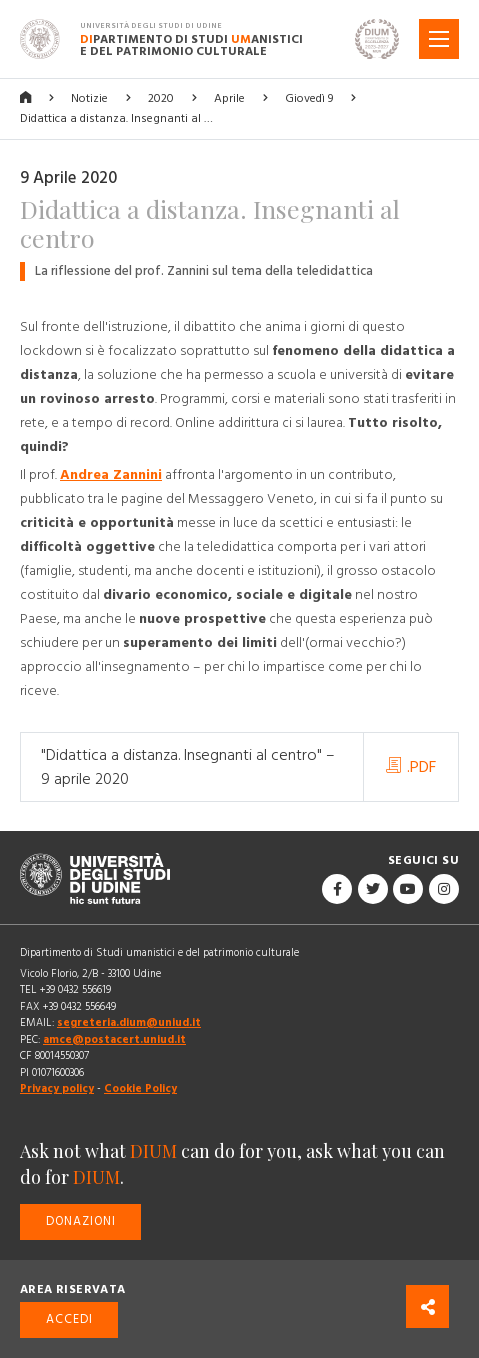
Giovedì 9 (309, 98)
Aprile (229, 98)
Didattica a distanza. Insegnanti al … (116, 118)
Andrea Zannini (111, 475)
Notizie (89, 98)
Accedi (69, 1319)
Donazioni (81, 1221)
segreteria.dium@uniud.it (129, 1022)
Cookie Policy (140, 1088)
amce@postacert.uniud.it (114, 1039)
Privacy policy (57, 1088)
